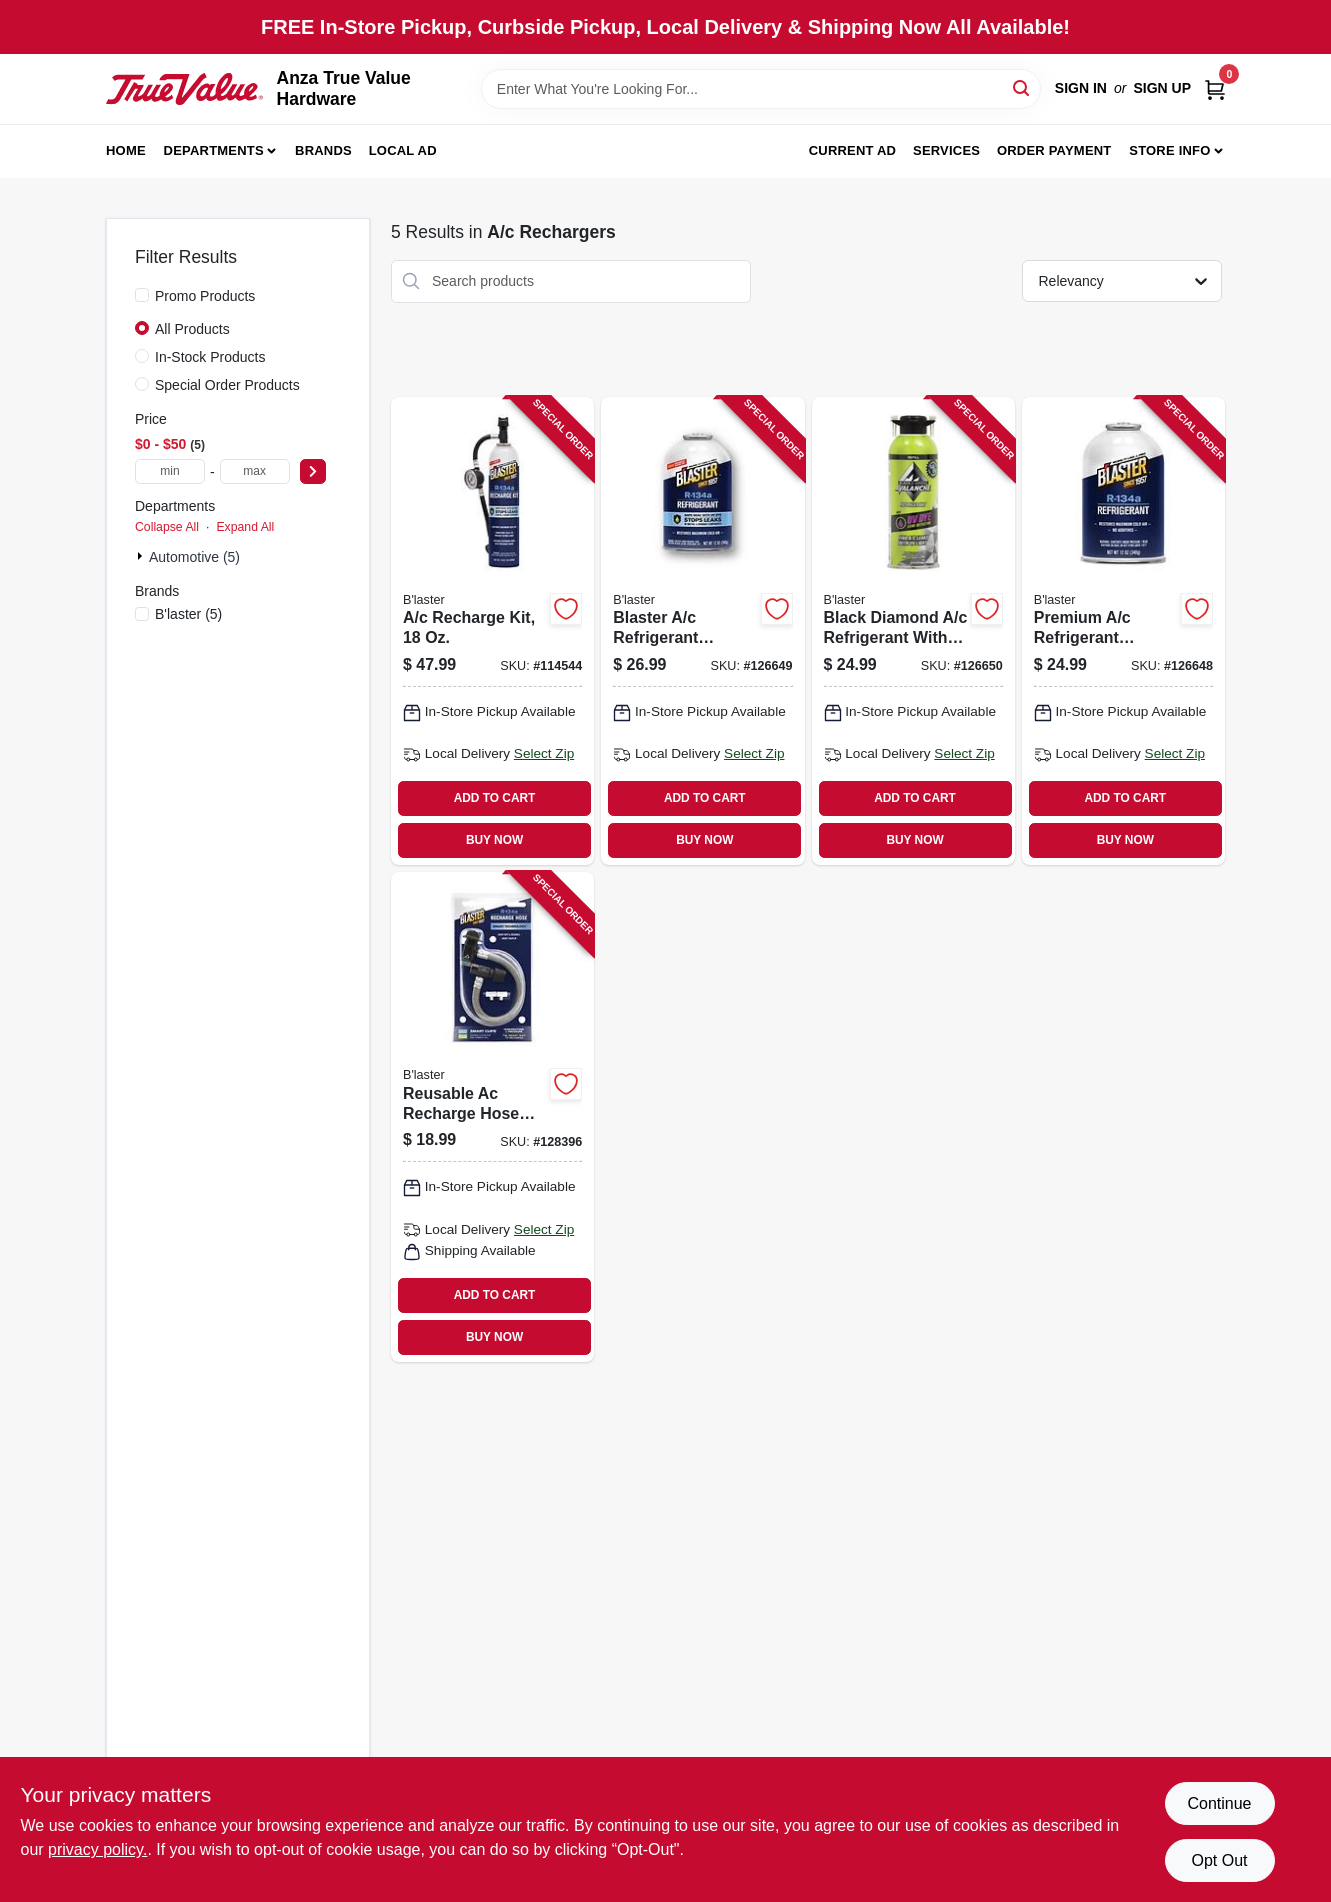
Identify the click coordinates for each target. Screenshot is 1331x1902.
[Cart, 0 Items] (1215, 88)
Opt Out (1219, 1860)
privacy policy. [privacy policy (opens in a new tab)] (97, 1849)
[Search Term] (761, 89)
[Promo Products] (142, 295)
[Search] (1022, 87)
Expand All (245, 527)
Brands (323, 150)
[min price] (170, 471)
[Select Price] (313, 471)
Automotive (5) (194, 557)
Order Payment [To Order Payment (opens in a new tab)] (1054, 150)
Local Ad (403, 150)
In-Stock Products (210, 357)
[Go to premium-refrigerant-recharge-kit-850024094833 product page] (1123, 631)
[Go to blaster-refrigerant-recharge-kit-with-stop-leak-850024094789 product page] (702, 631)
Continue (1219, 1803)
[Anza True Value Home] (184, 89)
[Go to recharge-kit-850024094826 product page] (492, 631)
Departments (214, 150)
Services (946, 150)
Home (126, 150)
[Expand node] (142, 556)
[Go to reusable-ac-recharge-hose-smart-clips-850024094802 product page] (492, 1117)
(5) (188, 614)
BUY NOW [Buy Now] (494, 840)
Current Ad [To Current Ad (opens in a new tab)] (852, 150)
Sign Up (1162, 88)
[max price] (255, 471)
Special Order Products (227, 385)
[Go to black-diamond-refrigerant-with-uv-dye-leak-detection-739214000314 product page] (913, 631)
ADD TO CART (495, 798)
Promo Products (205, 296)
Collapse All (167, 527)
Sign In (1081, 88)
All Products (192, 329)
